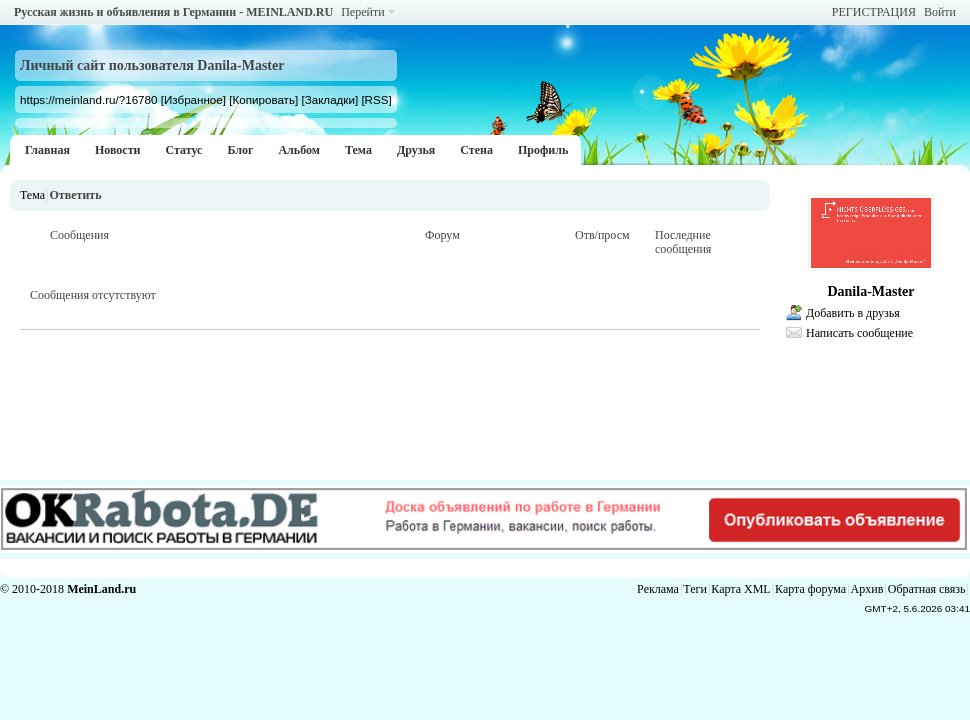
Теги (695, 589)
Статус (183, 150)
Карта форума (810, 589)
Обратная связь (927, 589)
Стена (476, 150)
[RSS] (376, 99)
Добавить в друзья (853, 313)
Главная (47, 150)
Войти (940, 12)
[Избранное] (193, 99)
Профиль (543, 150)
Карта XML (740, 589)
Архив (867, 589)
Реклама (658, 589)
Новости (118, 150)
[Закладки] (329, 99)
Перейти (362, 12)
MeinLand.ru (101, 589)
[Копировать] (263, 99)
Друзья (416, 150)
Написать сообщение (859, 333)
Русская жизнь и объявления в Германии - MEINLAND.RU (173, 12)
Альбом (299, 150)
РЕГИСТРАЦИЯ (874, 12)
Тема (358, 150)
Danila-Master (870, 291)
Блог (240, 150)
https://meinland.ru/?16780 (88, 99)
